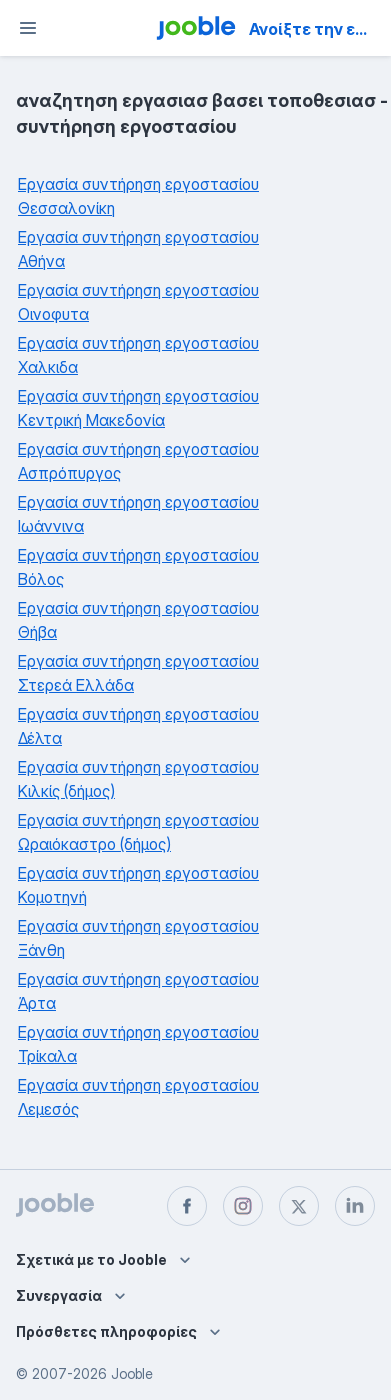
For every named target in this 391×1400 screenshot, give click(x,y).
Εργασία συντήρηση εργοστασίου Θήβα (138, 620)
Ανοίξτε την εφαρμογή (318, 29)
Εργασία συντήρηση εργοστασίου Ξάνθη (138, 938)
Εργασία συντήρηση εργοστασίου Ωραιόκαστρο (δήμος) (138, 832)
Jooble (132, 1373)
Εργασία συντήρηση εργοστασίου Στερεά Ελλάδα (138, 673)
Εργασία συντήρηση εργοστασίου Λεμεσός (138, 1097)
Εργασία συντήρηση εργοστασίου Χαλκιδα (138, 355)
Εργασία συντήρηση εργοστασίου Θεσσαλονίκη (138, 196)
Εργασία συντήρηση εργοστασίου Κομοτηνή (138, 885)
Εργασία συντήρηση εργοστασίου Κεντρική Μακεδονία (138, 408)
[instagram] (243, 1206)
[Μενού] (28, 28)
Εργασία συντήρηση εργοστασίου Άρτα (138, 991)
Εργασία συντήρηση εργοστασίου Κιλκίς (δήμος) (138, 779)
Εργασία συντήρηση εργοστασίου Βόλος (138, 567)
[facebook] (187, 1206)
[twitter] (299, 1206)
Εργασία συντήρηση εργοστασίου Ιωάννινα (138, 514)
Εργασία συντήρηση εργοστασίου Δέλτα (138, 726)
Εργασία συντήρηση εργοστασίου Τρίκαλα (138, 1044)
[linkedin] (355, 1206)
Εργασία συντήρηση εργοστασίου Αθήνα (138, 249)
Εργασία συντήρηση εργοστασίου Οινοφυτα (138, 302)
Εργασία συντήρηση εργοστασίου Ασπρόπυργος (138, 461)
